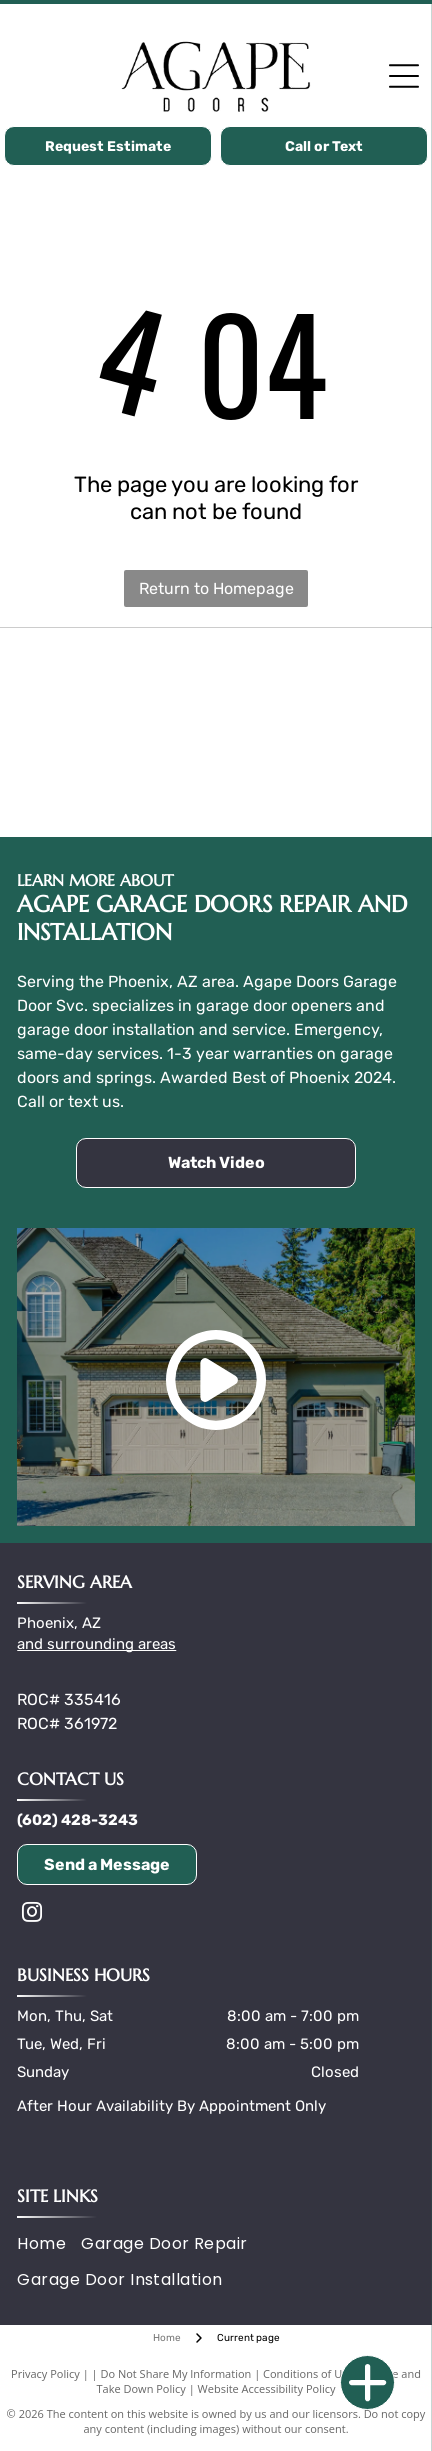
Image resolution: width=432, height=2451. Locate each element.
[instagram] (32, 1914)
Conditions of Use (308, 2373)
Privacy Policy (45, 2373)
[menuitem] (49, 2243)
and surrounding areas (96, 1644)
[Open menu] (404, 76)
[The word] (315, 682)
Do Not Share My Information (175, 2373)
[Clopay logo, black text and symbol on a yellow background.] (116, 682)
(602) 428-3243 (77, 1820)
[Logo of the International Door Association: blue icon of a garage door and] (315, 782)
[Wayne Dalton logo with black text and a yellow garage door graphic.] (116, 782)
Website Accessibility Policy (267, 2388)
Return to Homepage (216, 588)
